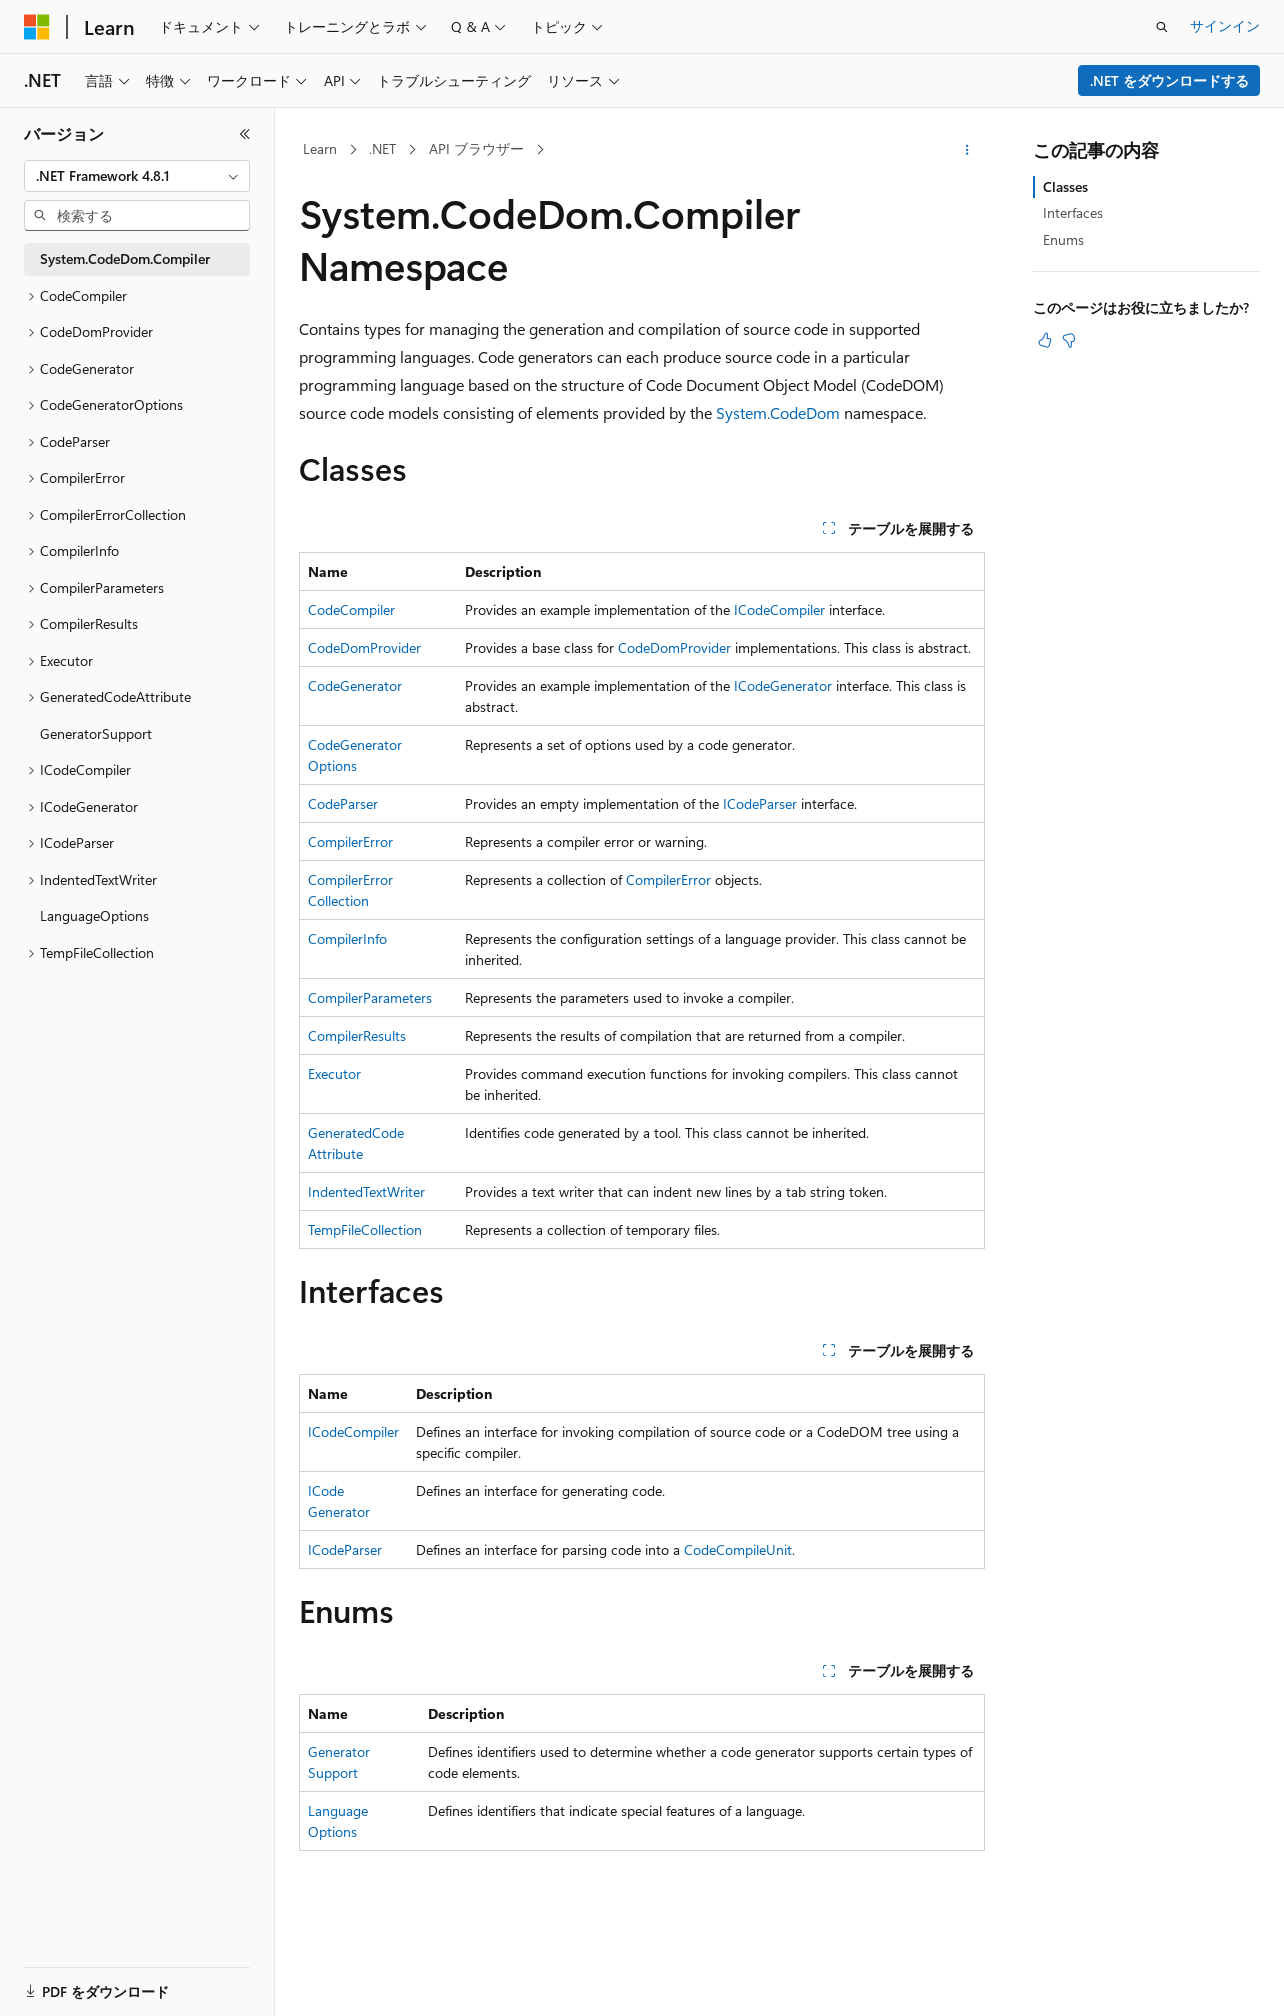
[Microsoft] (37, 27)
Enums (1063, 239)
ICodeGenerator (783, 685)
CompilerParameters (370, 997)
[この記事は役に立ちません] (1069, 340)
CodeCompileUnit (738, 1549)
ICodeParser (760, 803)
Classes (1065, 186)
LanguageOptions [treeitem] (94, 915)
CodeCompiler (351, 609)
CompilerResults (357, 1035)
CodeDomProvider (364, 647)
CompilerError (350, 841)
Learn (320, 148)
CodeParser (343, 803)
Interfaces (1073, 212)
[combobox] (137, 176)
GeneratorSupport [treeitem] (96, 733)
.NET (382, 148)
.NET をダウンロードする (1169, 80)
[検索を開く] (1162, 27)
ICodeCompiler (779, 609)
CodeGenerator (355, 685)
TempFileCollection (365, 1229)
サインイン (1225, 25)
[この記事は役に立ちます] (1045, 340)
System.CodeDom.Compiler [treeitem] (125, 258)
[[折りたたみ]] (245, 134)
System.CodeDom (778, 412)
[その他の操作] (967, 150)
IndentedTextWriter (366, 1191)
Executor (334, 1073)
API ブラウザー (476, 148)
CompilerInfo (347, 938)
